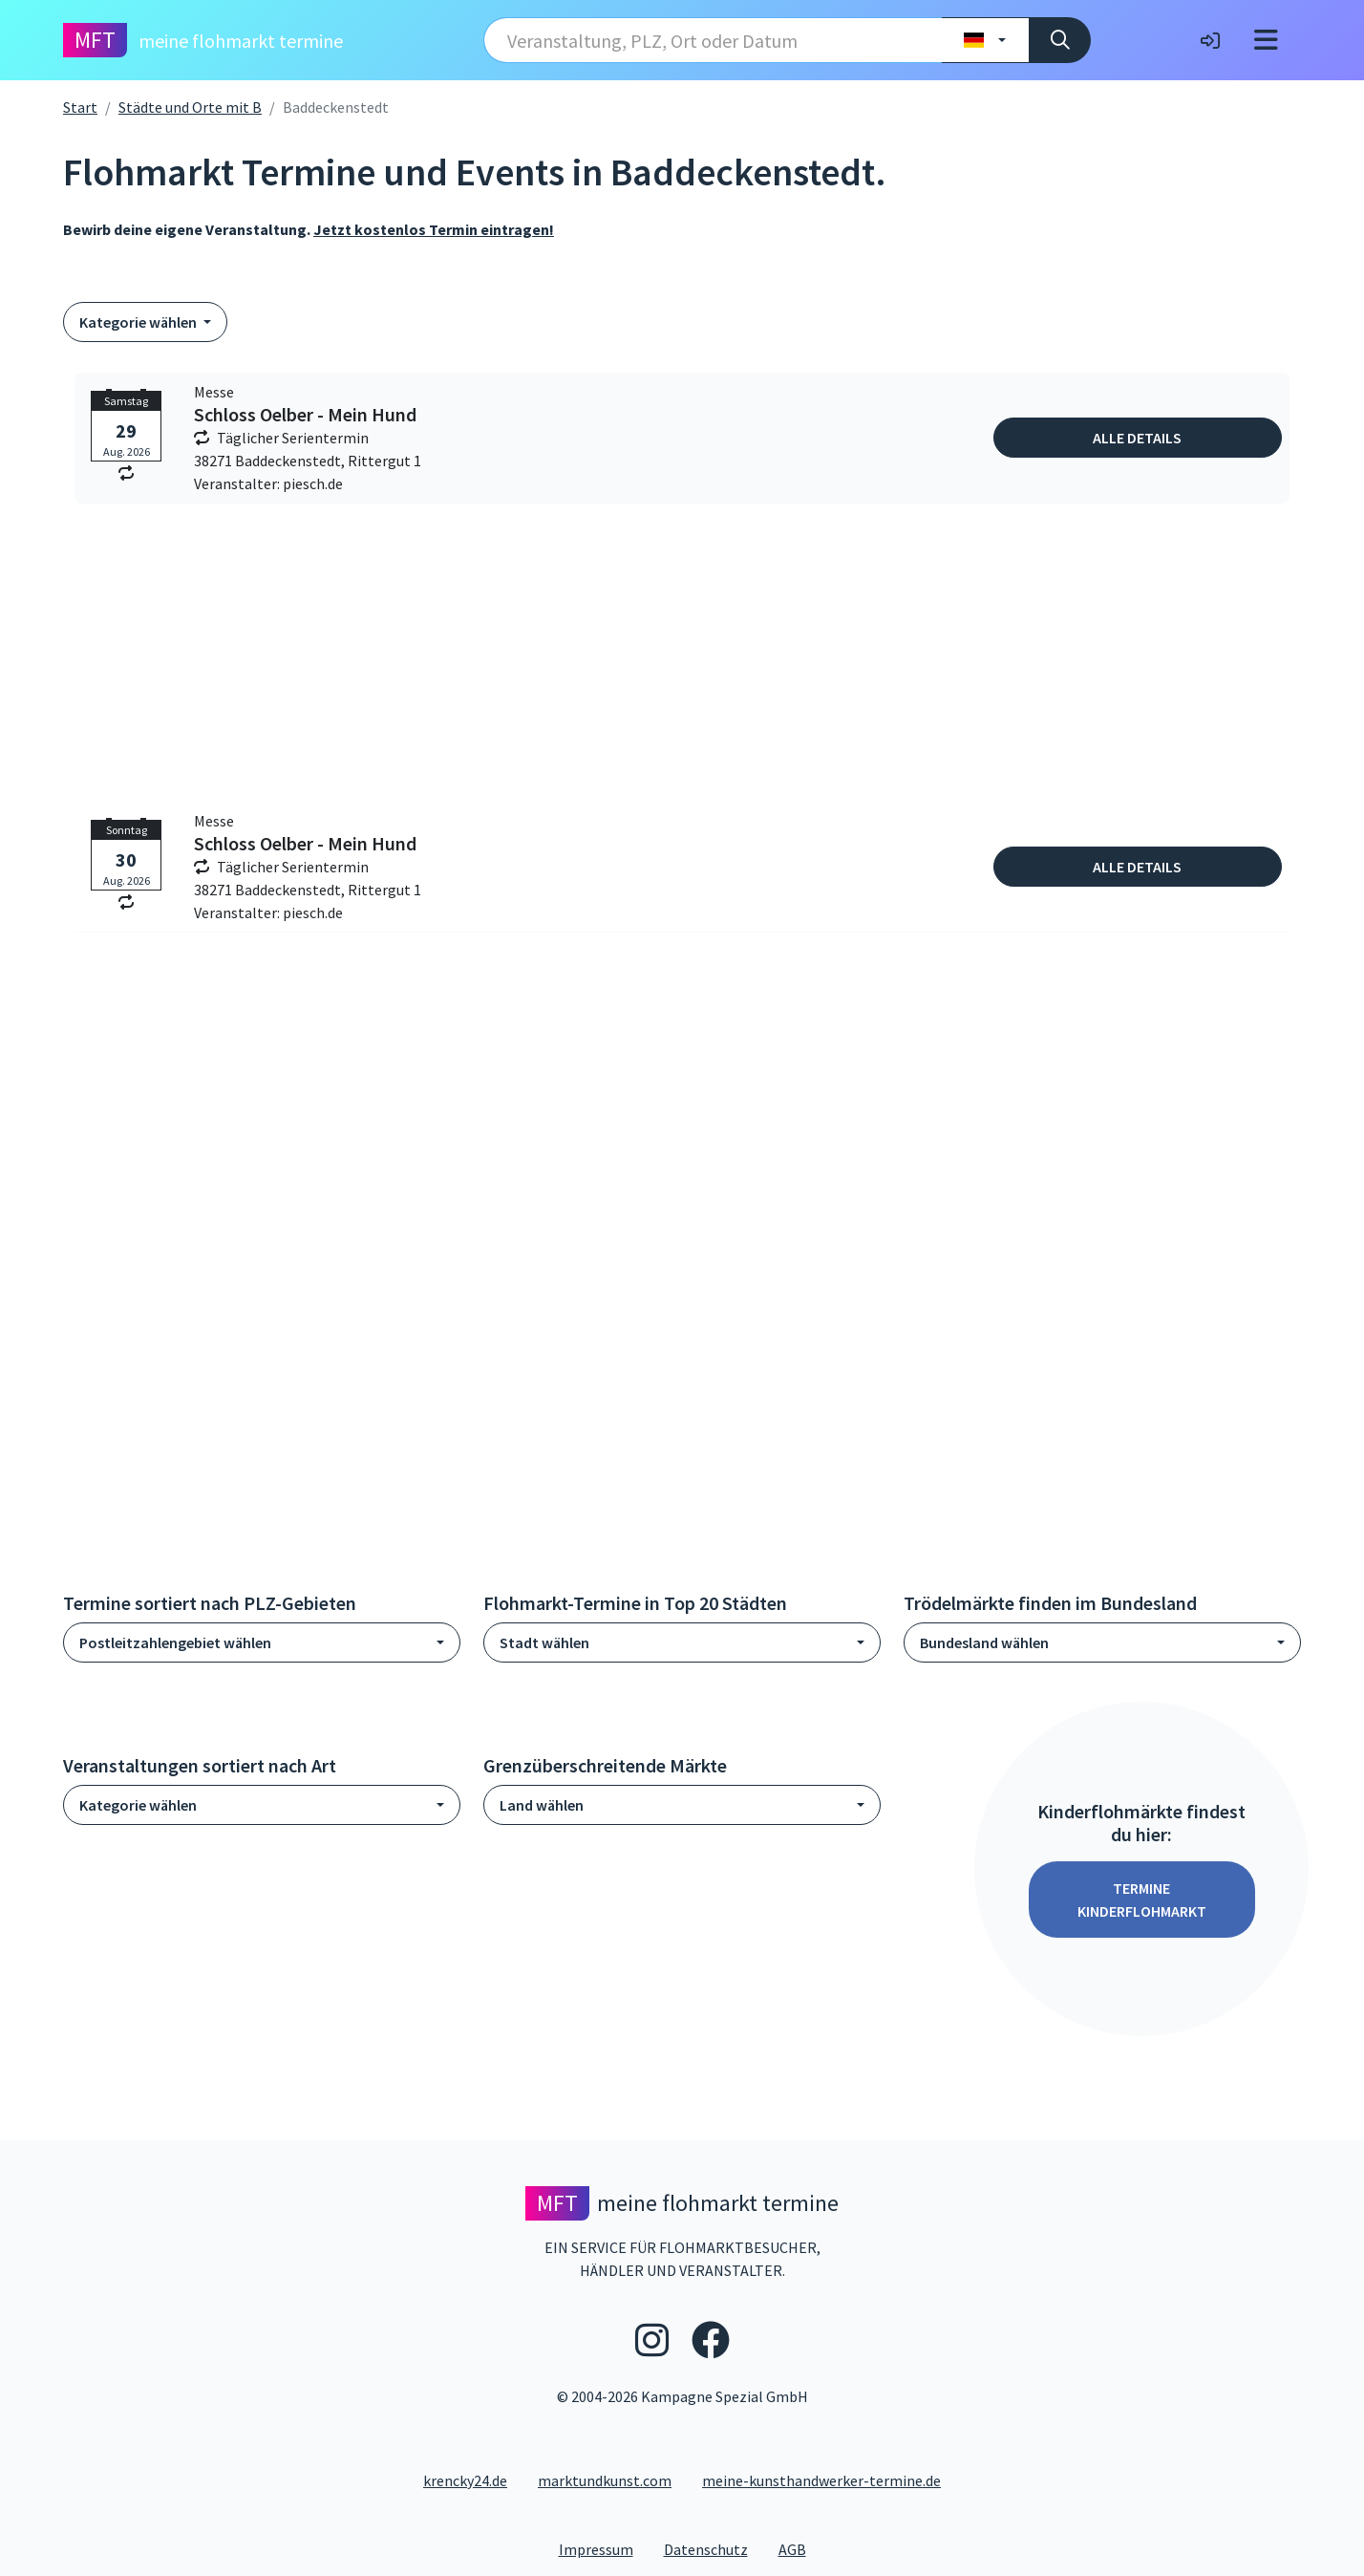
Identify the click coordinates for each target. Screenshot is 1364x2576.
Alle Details (1137, 437)
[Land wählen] (985, 40)
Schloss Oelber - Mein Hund (305, 414)
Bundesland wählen (984, 1642)
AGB (799, 2548)
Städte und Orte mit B (190, 107)
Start (80, 107)
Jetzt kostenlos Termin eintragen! (433, 229)
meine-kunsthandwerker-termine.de (821, 2480)
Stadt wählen (544, 1642)
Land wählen (542, 1804)
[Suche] (1060, 40)
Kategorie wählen (139, 322)
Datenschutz (713, 2548)
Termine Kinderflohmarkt (1141, 1899)
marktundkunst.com (604, 2480)
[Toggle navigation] (1266, 40)
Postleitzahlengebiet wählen (175, 1642)
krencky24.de (465, 2480)
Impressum (604, 2548)
